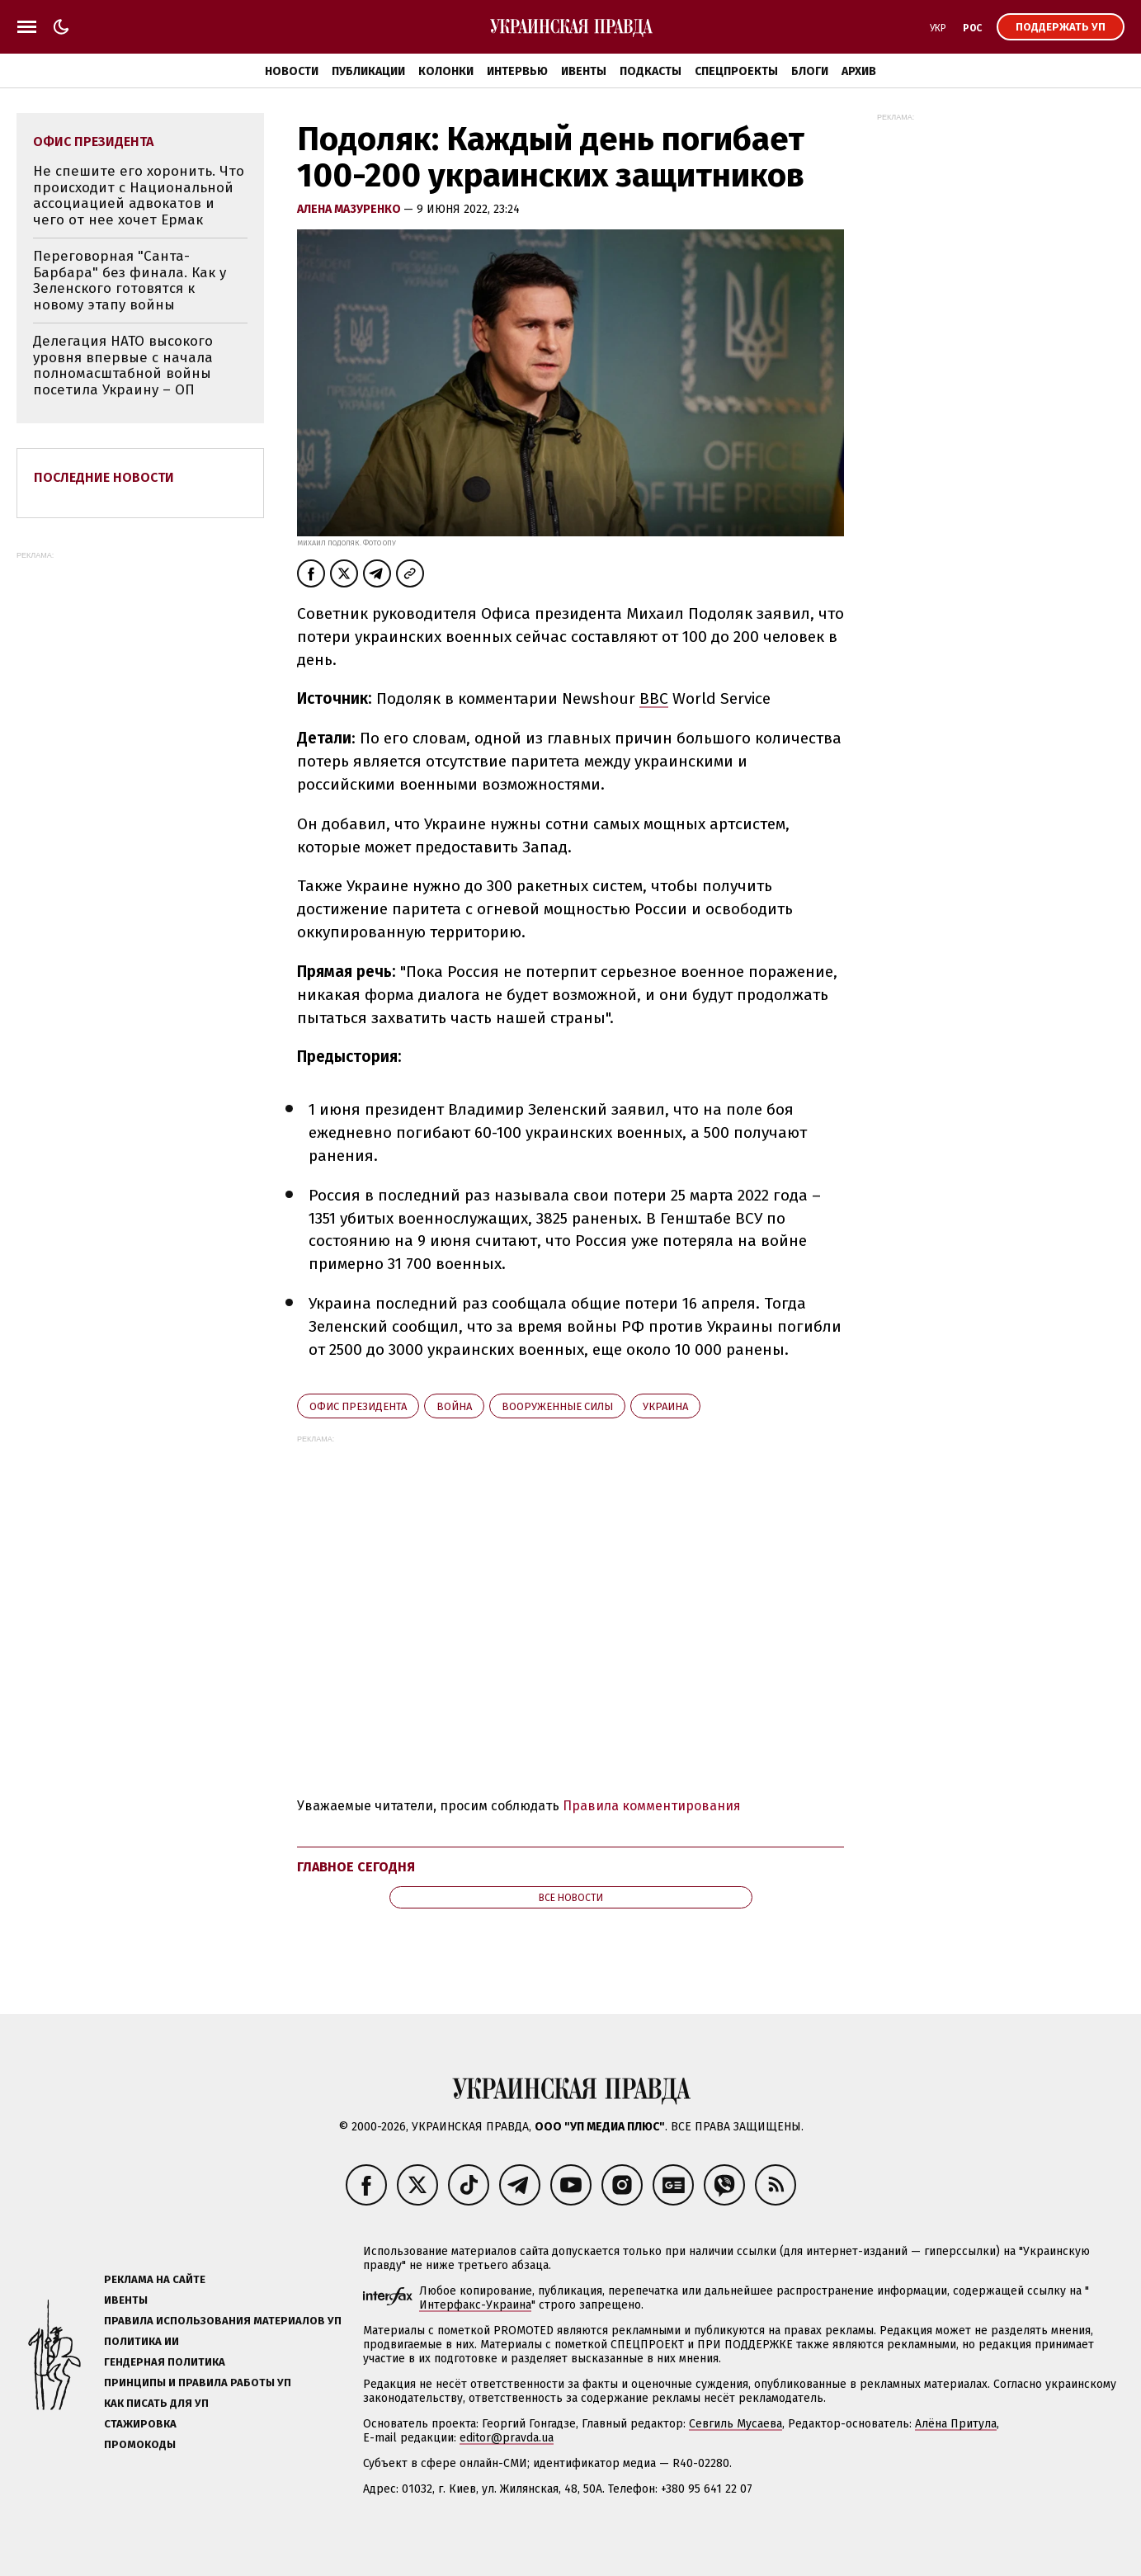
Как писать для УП (156, 2403)
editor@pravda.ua (507, 2438)
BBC (653, 698)
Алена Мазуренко (350, 209)
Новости (291, 71)
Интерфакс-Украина (475, 2305)
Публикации (368, 71)
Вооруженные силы (557, 1406)
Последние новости (104, 477)
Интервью (517, 71)
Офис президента (358, 1406)
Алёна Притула (956, 2424)
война (454, 1406)
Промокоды (140, 2444)
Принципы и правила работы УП (197, 2382)
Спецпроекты (736, 71)
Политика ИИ (141, 2341)
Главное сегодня (356, 1867)
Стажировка (140, 2424)
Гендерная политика (164, 2362)
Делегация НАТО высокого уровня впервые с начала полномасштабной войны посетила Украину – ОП (123, 366)
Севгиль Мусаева (735, 2424)
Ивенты (583, 71)
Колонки (446, 71)
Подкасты (650, 71)
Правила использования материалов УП (223, 2320)
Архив (859, 71)
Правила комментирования (652, 1806)
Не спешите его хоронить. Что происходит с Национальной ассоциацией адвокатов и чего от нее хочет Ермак (138, 196)
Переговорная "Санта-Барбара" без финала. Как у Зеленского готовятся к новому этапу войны (129, 281)
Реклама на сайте (154, 2279)
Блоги (809, 71)
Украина (665, 1406)
